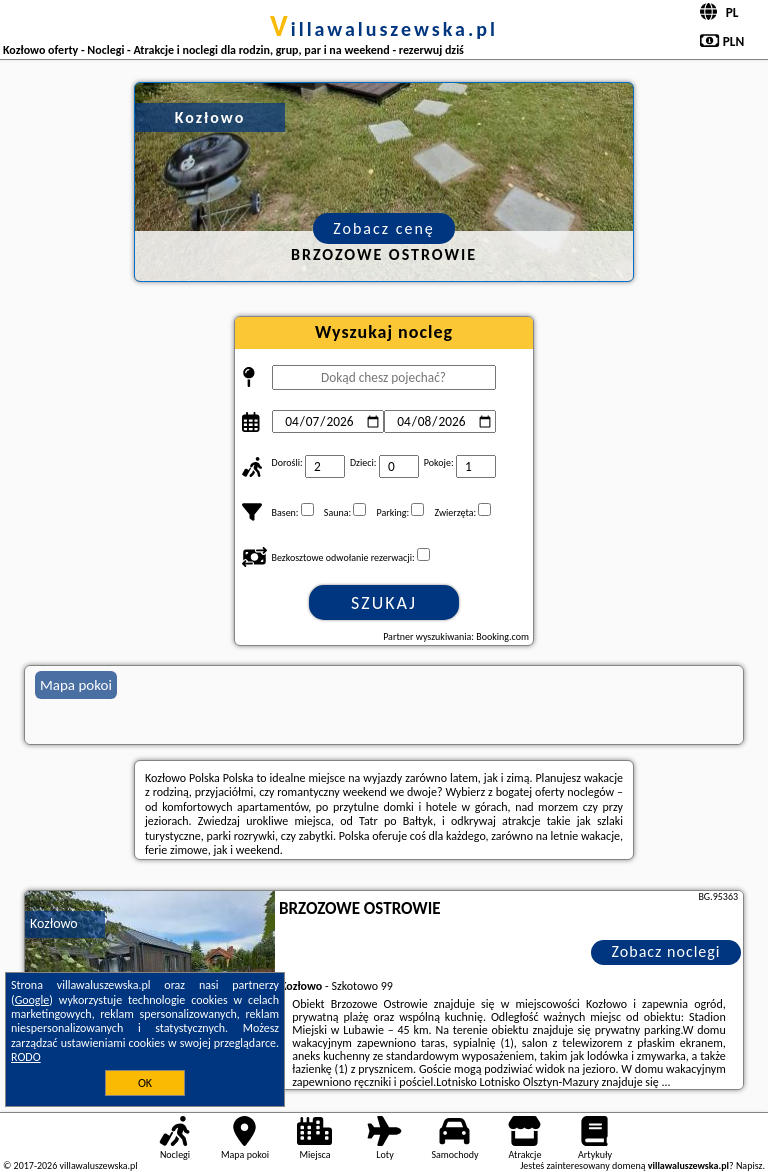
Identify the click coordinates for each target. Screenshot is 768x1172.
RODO (26, 1057)
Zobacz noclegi (666, 951)
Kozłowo (54, 923)
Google (32, 1000)
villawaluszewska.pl (384, 29)
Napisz (749, 1165)
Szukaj (384, 603)
